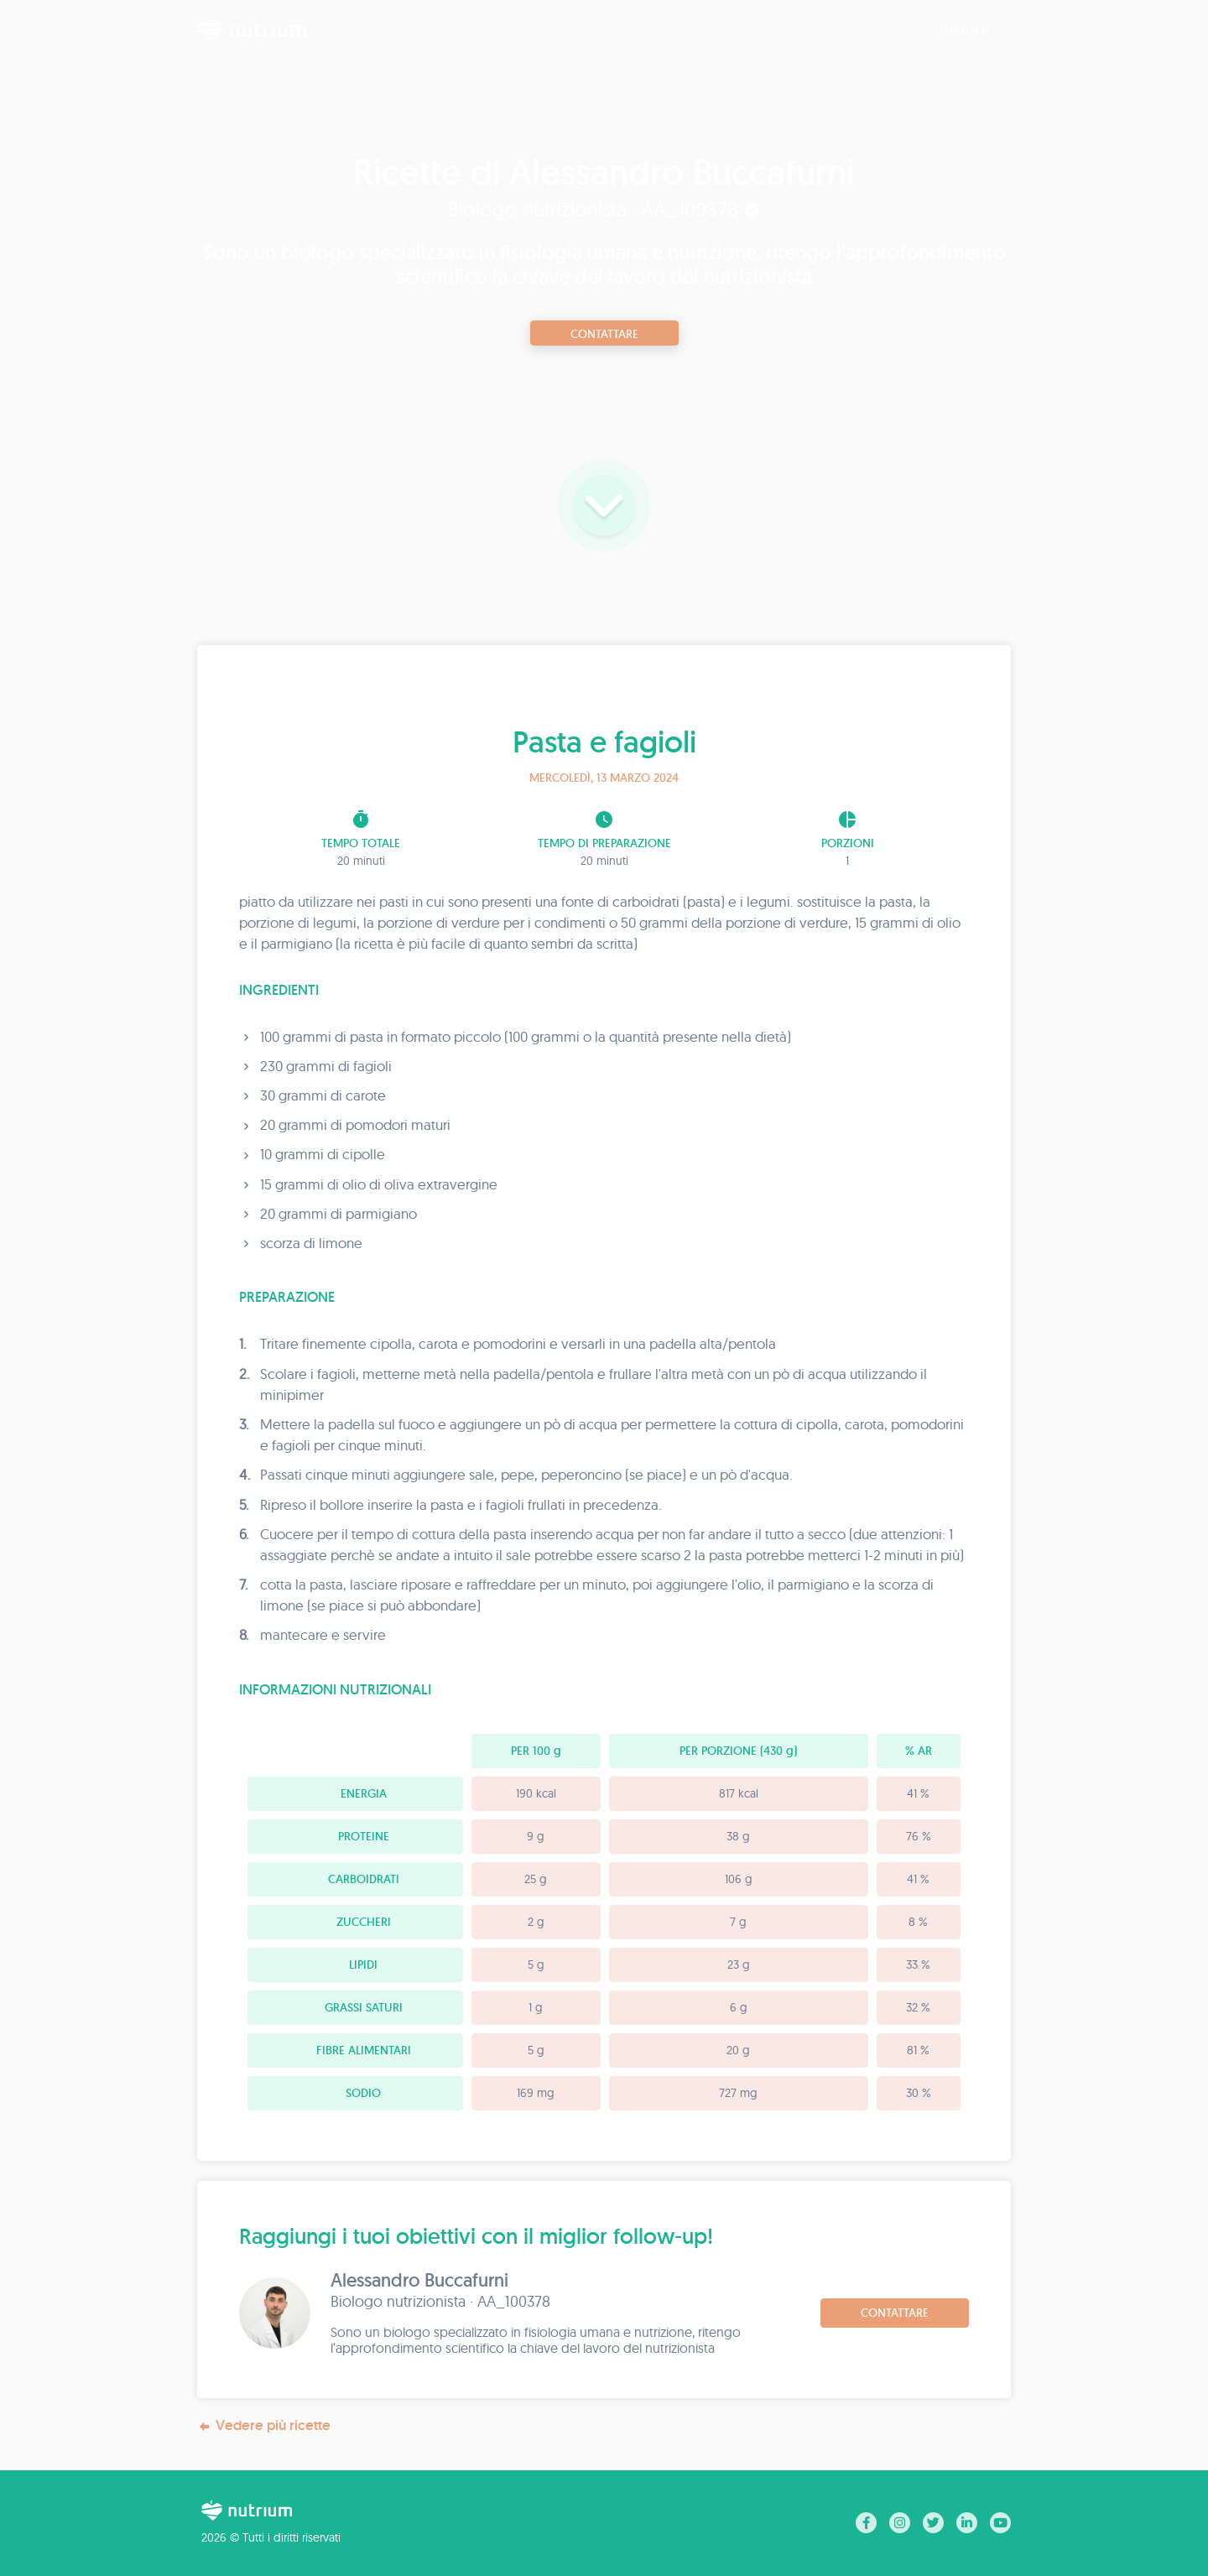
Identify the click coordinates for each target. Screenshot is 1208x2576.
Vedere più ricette (264, 2425)
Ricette (965, 29)
